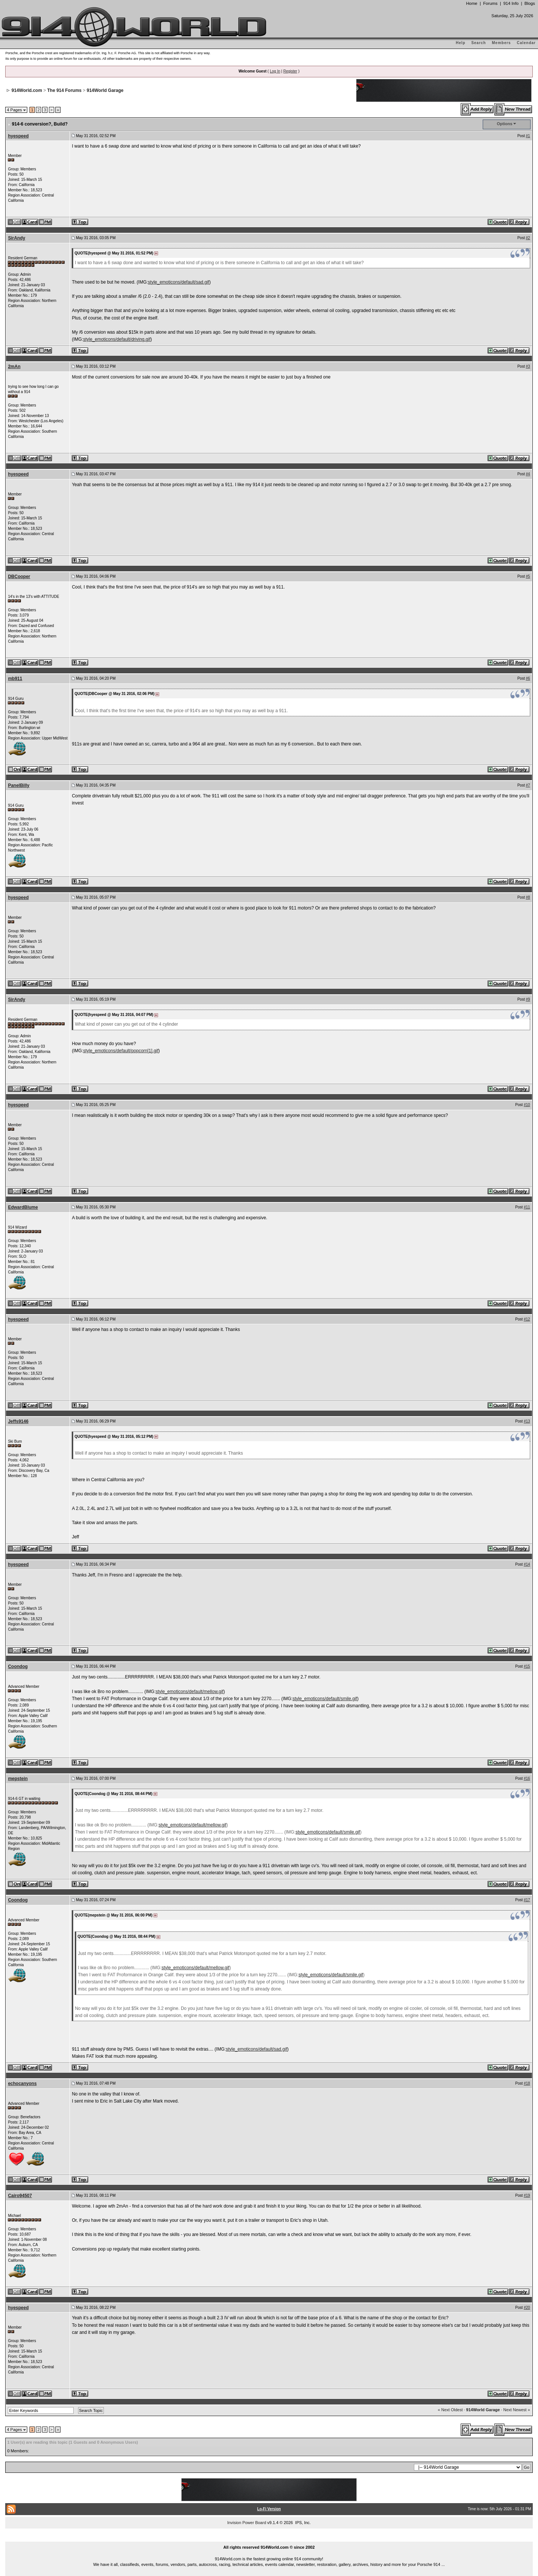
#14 (527, 1564)
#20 (527, 2307)
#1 (528, 136)
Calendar (526, 43)
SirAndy (16, 238)
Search (478, 43)
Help (461, 43)
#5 (528, 576)
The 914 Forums (64, 90)
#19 (527, 2195)
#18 (527, 2083)
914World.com (27, 90)
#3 (528, 366)
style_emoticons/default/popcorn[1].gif (120, 1050)
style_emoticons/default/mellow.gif (189, 1691)
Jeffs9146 (18, 1421)
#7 (528, 785)
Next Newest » (516, 2409)
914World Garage (105, 90)
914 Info (511, 3)
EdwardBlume (23, 1207)
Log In (275, 71)
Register (290, 71)
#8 (528, 897)
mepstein (18, 1778)
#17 (527, 1900)
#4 (528, 474)
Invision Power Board (246, 2522)
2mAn (14, 366)
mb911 (15, 678)
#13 (527, 1421)
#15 (527, 1666)
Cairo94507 (20, 2195)
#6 (528, 678)
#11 (527, 1207)
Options (505, 123)
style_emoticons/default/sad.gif (178, 282)
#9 (528, 999)
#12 (527, 1319)
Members (501, 43)
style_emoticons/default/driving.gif (116, 339)
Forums (490, 3)
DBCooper (19, 576)
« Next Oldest (450, 2409)
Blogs (530, 3)
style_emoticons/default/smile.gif (325, 1698)
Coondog (18, 1666)
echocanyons (22, 2083)
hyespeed (18, 136)
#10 (527, 1105)
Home (471, 3)
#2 (528, 238)
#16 (527, 1778)
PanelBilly (18, 785)
